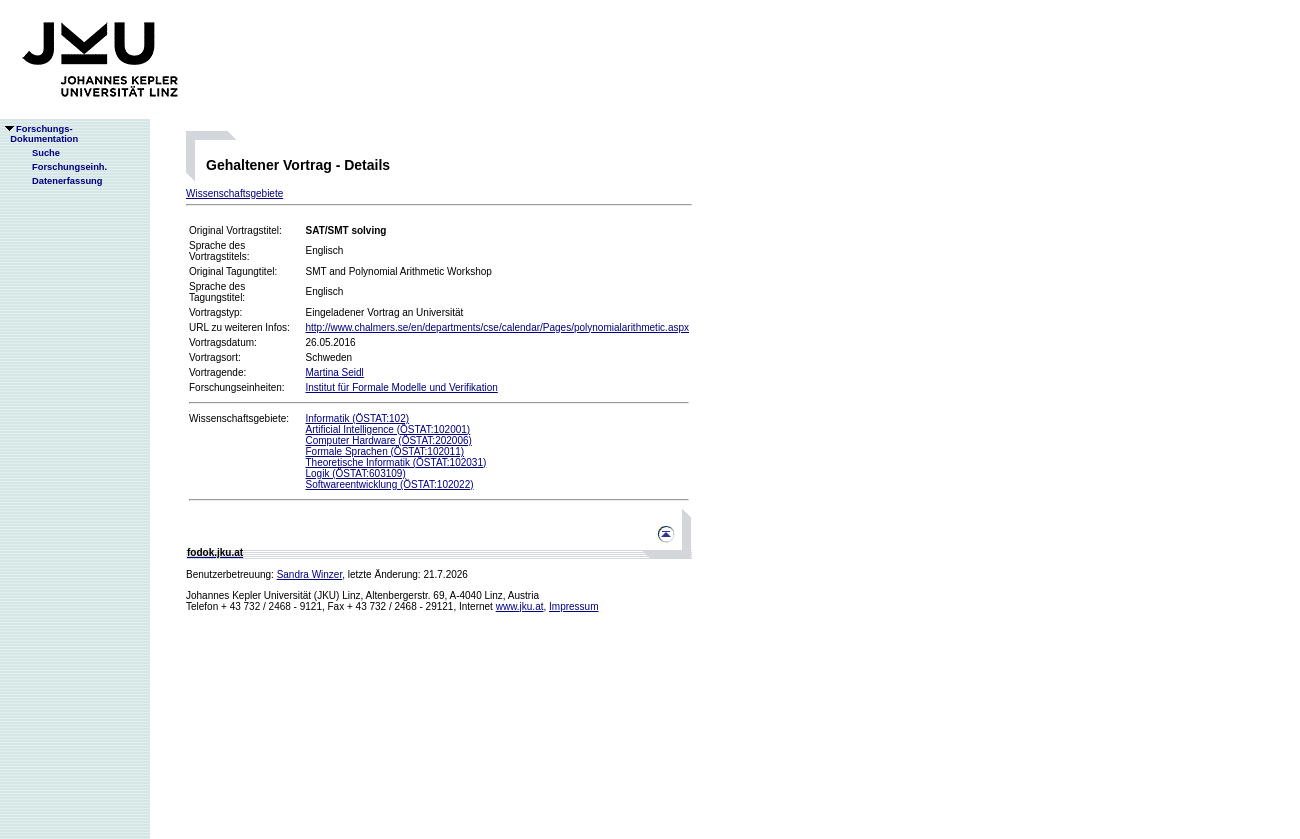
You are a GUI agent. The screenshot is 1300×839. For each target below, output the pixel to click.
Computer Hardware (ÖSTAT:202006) (388, 440)
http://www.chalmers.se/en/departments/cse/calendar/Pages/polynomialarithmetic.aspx (497, 327)
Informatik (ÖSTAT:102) (357, 418)
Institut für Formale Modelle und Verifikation (401, 387)
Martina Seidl (334, 372)
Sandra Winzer (310, 574)
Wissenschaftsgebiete (234, 193)
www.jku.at (520, 606)
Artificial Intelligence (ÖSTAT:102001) (387, 429)
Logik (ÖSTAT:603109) (355, 473)
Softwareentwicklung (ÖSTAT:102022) (389, 484)
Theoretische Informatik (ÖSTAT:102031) (395, 462)
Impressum (573, 606)
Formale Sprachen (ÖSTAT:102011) (384, 451)
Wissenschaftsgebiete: (239, 418)
